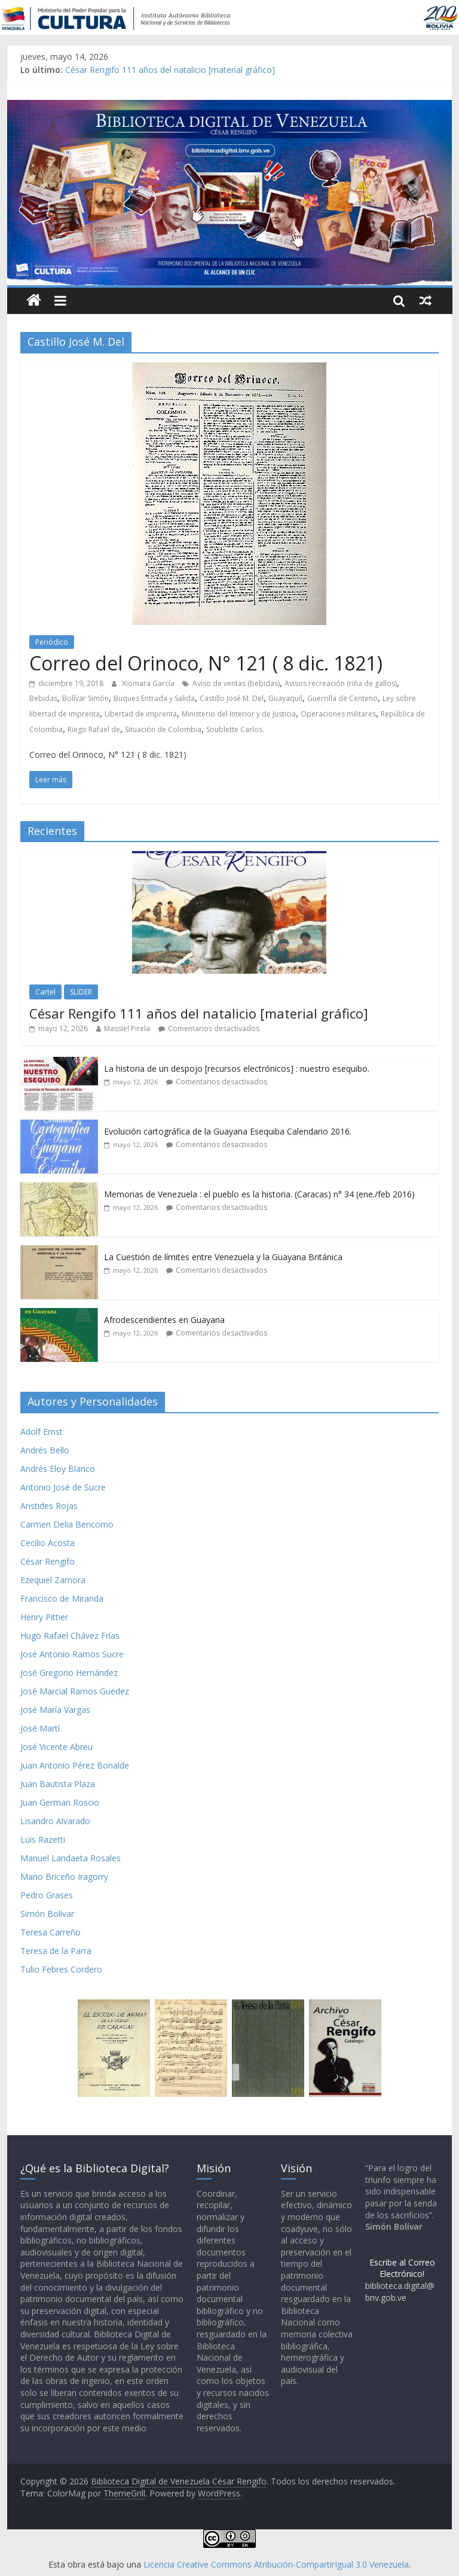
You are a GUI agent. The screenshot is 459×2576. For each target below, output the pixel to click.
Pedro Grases (46, 1895)
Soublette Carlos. (235, 729)
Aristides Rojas (49, 1505)
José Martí (40, 1728)
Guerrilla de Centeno (342, 698)
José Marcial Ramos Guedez (74, 1691)
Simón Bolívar (47, 1913)
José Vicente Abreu (56, 1746)
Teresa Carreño (50, 1932)
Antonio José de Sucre (63, 1487)
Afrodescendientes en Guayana (164, 1319)
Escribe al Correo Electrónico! (402, 2268)
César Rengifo (47, 1561)
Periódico (51, 642)
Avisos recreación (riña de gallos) (340, 683)
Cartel (45, 992)
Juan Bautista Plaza (57, 1784)
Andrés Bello (44, 1450)
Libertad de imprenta (141, 714)
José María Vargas (55, 1709)
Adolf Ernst (41, 1431)
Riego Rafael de (94, 729)
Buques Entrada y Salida (154, 698)
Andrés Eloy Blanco (57, 1468)
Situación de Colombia (163, 729)
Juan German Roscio (59, 1802)
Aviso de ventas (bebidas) (236, 683)
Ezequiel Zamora (52, 1580)
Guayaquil (285, 698)
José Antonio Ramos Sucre (72, 1654)
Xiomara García (149, 683)
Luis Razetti (42, 1839)
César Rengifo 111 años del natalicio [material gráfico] (170, 69)
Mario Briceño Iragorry (64, 1876)
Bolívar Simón (85, 698)
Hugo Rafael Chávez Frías (70, 1635)
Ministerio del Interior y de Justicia (239, 714)
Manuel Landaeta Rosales (70, 1858)
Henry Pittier (44, 1617)
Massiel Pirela (127, 1028)
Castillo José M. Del (232, 698)
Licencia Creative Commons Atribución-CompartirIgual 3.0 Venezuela (276, 2564)
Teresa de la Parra (55, 1950)
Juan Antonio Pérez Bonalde (74, 1765)
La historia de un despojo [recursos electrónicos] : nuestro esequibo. (236, 1068)
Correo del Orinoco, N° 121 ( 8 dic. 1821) (205, 663)
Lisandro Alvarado (55, 1821)
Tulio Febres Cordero (61, 1969)
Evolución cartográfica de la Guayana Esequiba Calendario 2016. (227, 1131)
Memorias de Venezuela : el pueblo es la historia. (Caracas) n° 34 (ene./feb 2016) (259, 1194)
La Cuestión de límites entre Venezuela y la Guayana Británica (223, 1257)
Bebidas (43, 698)
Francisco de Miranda (61, 1598)
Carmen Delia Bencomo (67, 1524)
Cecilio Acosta (47, 1542)
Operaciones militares (338, 714)
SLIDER (81, 992)
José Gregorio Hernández (69, 1672)
